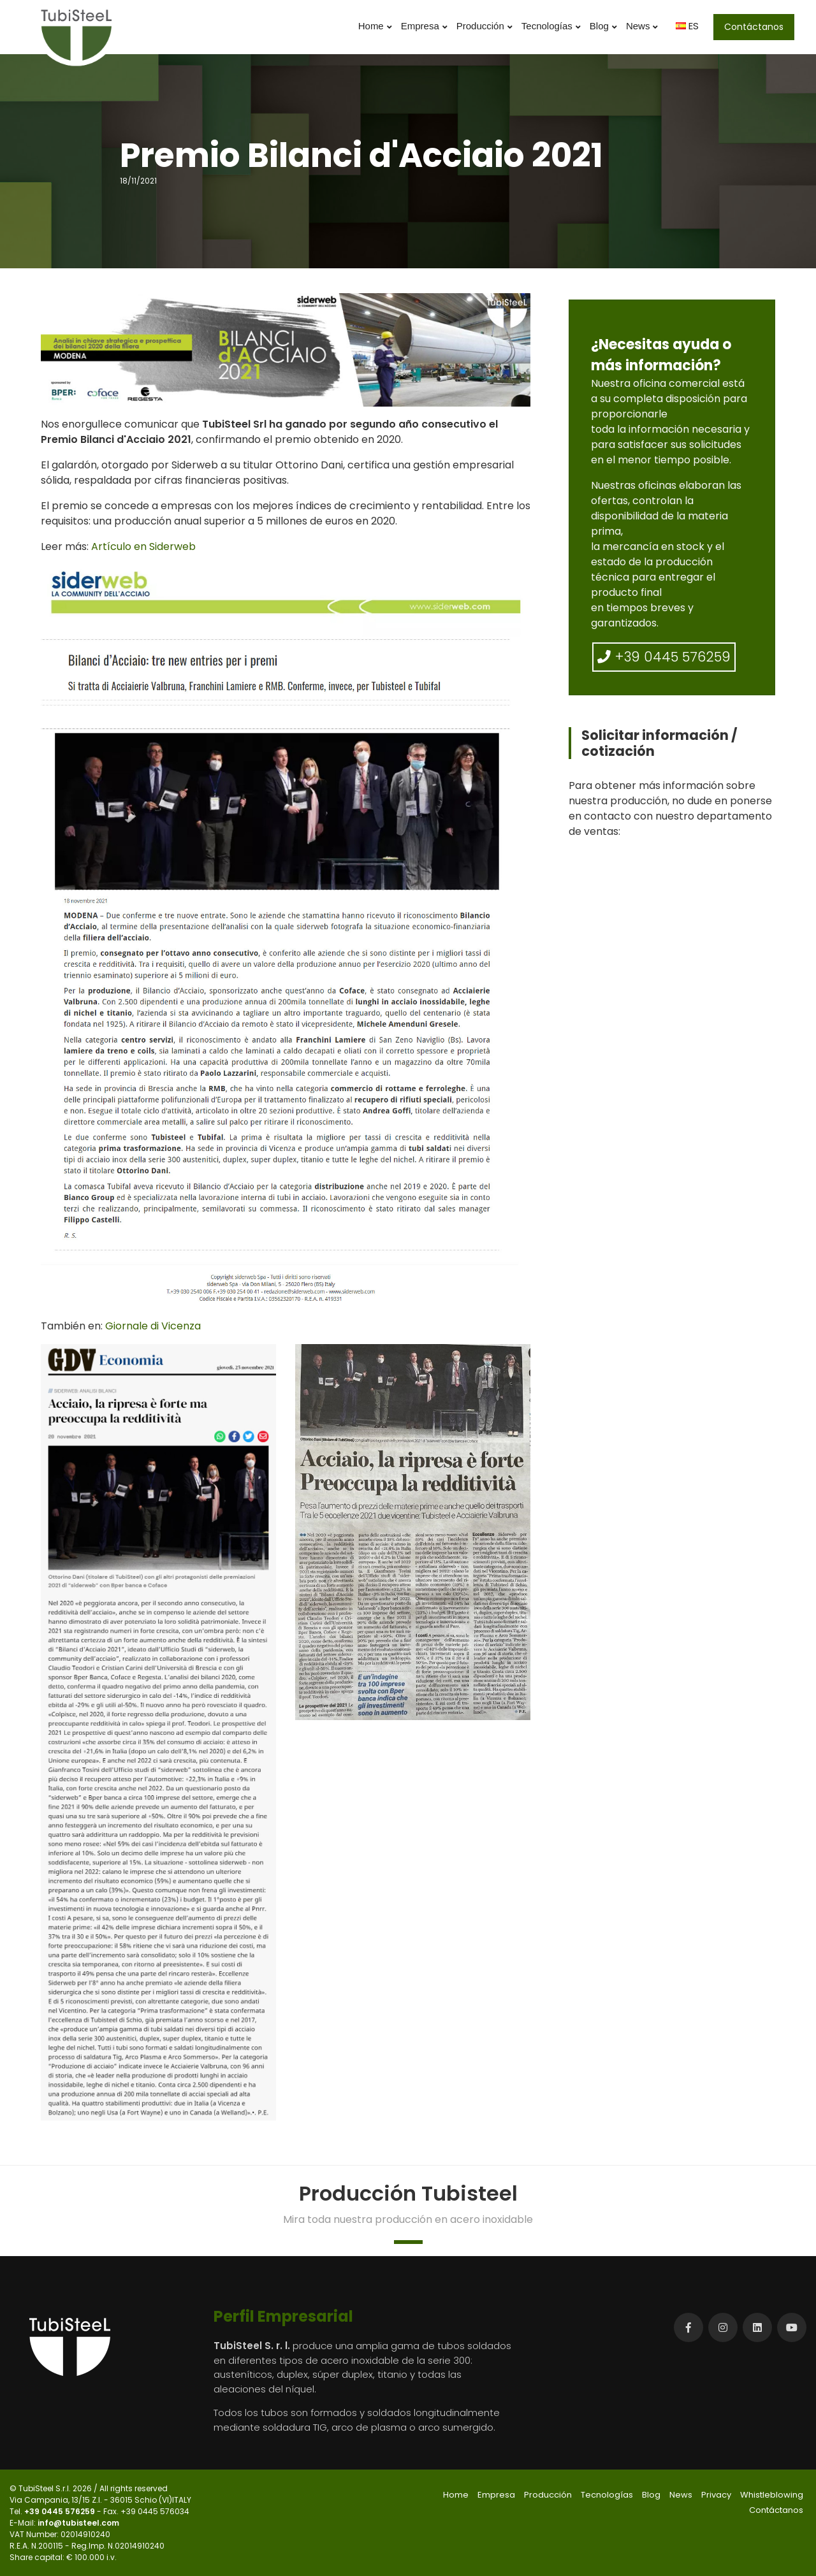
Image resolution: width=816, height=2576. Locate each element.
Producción (484, 26)
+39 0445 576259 (664, 657)
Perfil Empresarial (283, 2316)
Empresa (424, 26)
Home (375, 26)
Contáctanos (753, 26)
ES (687, 26)
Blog (603, 26)
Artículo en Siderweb (143, 546)
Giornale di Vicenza (153, 1326)
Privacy (716, 2495)
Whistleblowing (771, 2495)
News (642, 26)
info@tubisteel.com (78, 2522)
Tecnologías (551, 26)
